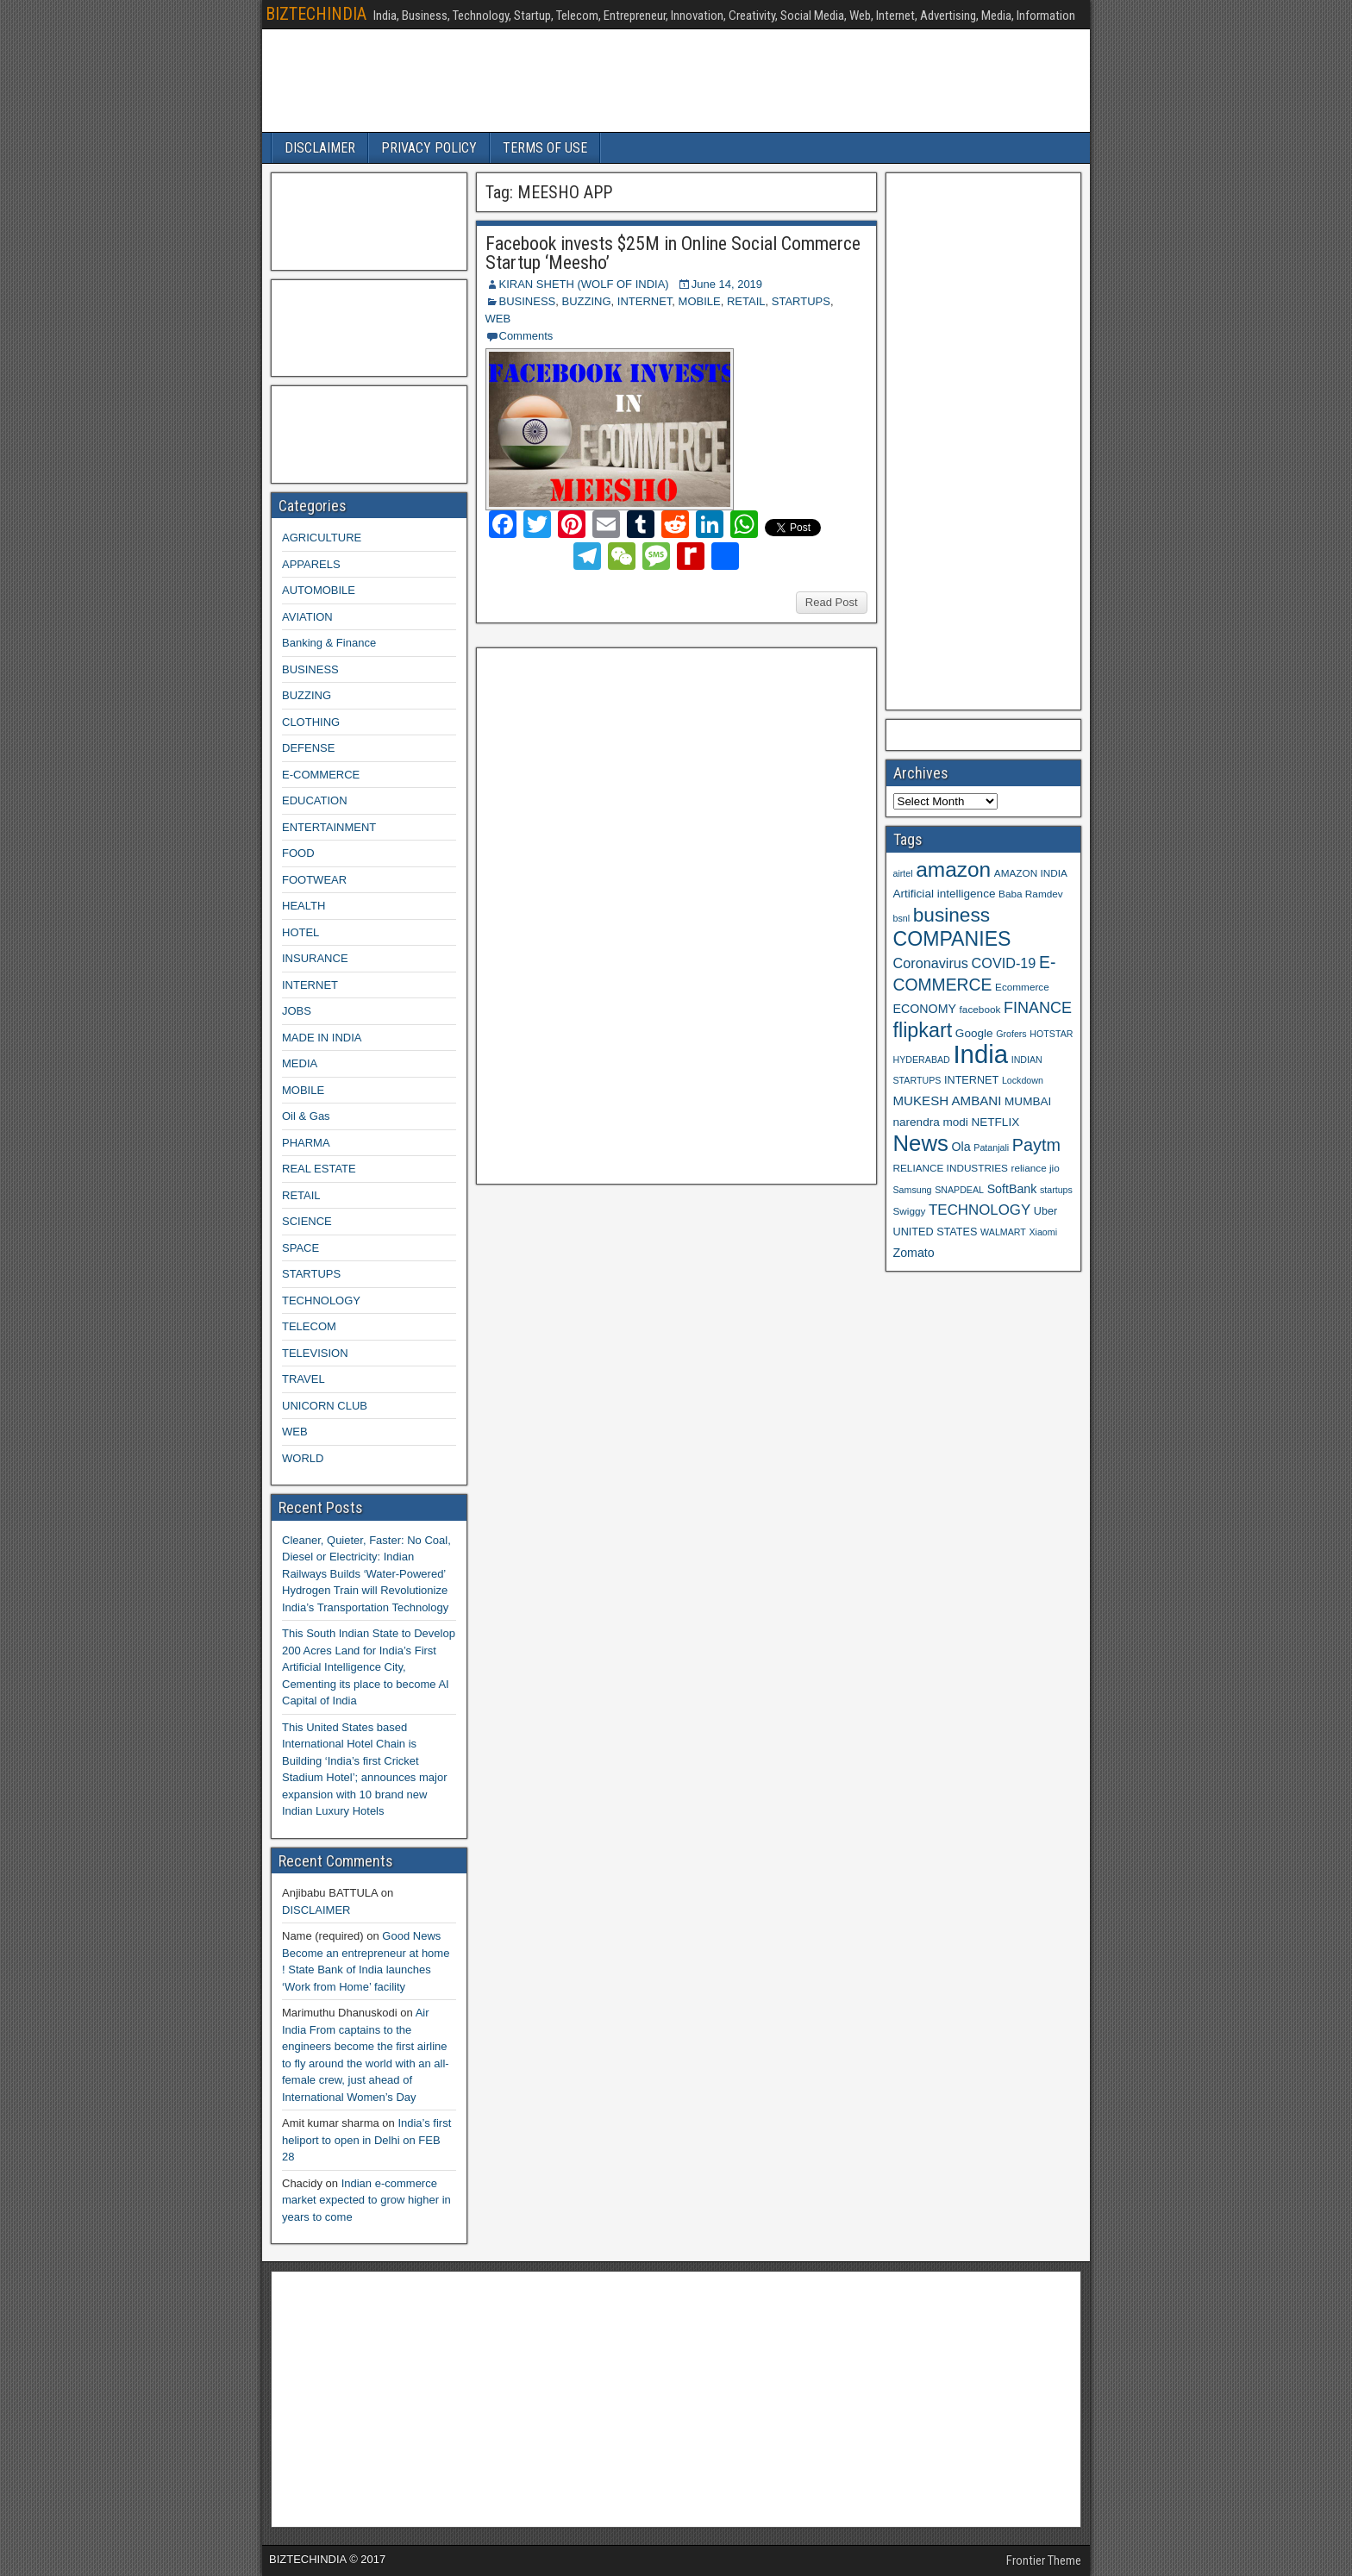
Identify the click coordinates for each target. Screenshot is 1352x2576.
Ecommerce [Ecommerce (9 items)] (1022, 986)
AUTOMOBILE (318, 590)
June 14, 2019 (727, 284)
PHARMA (306, 1142)
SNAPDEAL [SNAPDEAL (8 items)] (959, 1190)
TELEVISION (315, 1353)
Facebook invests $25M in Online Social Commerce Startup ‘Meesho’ (673, 253)
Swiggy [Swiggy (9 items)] (909, 1210)
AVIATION (307, 616)
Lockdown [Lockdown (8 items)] (1022, 1080)
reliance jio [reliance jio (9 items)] (1035, 1167)
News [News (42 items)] (920, 1143)
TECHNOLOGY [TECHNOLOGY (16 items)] (979, 1210)
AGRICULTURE (321, 537)
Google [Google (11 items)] (974, 1033)
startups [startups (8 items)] (1056, 1190)
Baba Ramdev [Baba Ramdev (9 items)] (1030, 893)
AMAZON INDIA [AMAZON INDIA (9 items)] (1030, 872)
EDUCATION (314, 800)
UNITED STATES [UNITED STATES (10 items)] (935, 1232)
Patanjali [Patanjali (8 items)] (991, 1147)
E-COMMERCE (321, 774)
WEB (498, 318)
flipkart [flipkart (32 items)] (923, 1030)
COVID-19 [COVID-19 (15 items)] (1004, 963)
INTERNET (645, 301)
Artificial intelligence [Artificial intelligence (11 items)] (944, 893)
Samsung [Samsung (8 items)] (912, 1190)
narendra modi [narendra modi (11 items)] (930, 1122)
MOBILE (700, 301)
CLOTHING (311, 722)
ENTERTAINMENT (329, 827)
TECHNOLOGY (321, 1300)
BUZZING (585, 301)
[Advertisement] (613, 913)
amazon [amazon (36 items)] (953, 869)
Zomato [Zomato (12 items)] (914, 1253)
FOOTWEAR (314, 879)
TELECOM (309, 1326)
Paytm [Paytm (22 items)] (1036, 1144)
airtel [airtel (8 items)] (903, 873)
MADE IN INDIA (321, 1037)
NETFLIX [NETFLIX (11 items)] (995, 1122)
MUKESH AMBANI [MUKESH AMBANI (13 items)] (947, 1100)
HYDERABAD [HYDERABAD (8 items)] (921, 1059)
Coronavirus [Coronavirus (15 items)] (930, 963)
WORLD (302, 1458)
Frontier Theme (1043, 2560)
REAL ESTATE (319, 1168)
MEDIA (299, 1063)
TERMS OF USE (545, 148)
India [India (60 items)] (980, 1054)
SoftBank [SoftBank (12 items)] (1012, 1189)
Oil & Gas (306, 1116)
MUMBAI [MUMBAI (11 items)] (1028, 1101)
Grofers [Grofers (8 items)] (1011, 1034)
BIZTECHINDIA (316, 13)
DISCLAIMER (320, 148)
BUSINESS (527, 301)
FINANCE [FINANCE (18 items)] (1038, 1007)
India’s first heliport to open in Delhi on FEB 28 (366, 2139)
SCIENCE (307, 1221)
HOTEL (300, 932)
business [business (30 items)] (951, 914)
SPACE (300, 1247)
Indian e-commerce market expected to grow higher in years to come (366, 2200)
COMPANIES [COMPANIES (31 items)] (952, 939)
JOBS (296, 1010)
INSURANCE (315, 958)
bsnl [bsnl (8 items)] (902, 918)
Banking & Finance (329, 642)
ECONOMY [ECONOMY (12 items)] (924, 1009)
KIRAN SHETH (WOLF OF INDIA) (584, 284)
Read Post (831, 602)
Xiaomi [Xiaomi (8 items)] (1043, 1232)
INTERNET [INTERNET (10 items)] (971, 1080)
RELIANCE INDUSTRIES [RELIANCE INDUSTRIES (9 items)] (950, 1167)
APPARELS (311, 564)
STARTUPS (801, 301)
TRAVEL (303, 1378)
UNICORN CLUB (324, 1405)
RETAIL (746, 301)
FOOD (298, 853)
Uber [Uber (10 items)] (1045, 1211)
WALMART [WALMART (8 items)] (1003, 1232)
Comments (526, 335)
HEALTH (303, 905)
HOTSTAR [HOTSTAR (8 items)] (1051, 1034)
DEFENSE (308, 747)
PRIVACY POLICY (429, 148)
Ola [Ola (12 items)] (961, 1147)
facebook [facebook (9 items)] (980, 1009)
